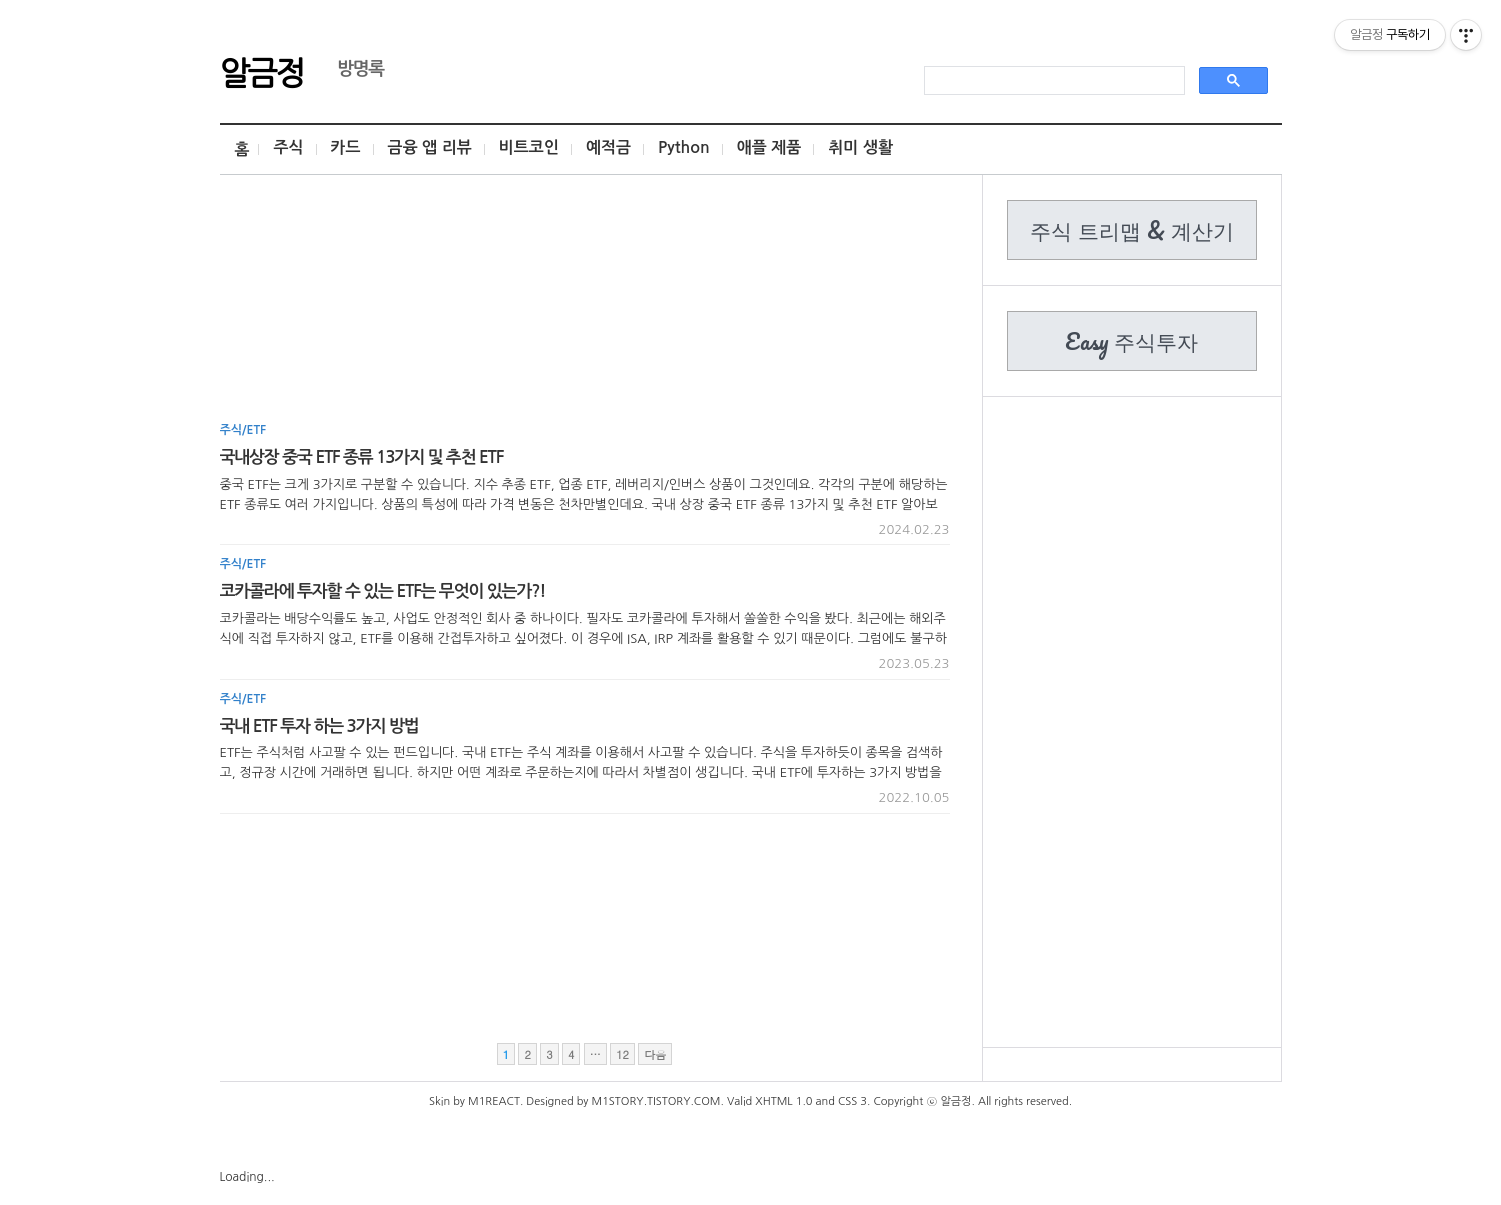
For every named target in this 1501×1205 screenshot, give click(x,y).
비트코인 (529, 147)
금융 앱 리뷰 (430, 147)
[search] (1052, 81)
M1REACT (494, 1101)
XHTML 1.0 (783, 1101)
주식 (288, 147)
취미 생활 (860, 147)
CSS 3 (852, 1101)
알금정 (262, 71)
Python (684, 147)
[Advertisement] (585, 305)
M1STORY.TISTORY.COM (656, 1101)
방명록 (351, 69)
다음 (655, 1054)
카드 (346, 147)
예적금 (608, 147)
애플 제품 (769, 147)
